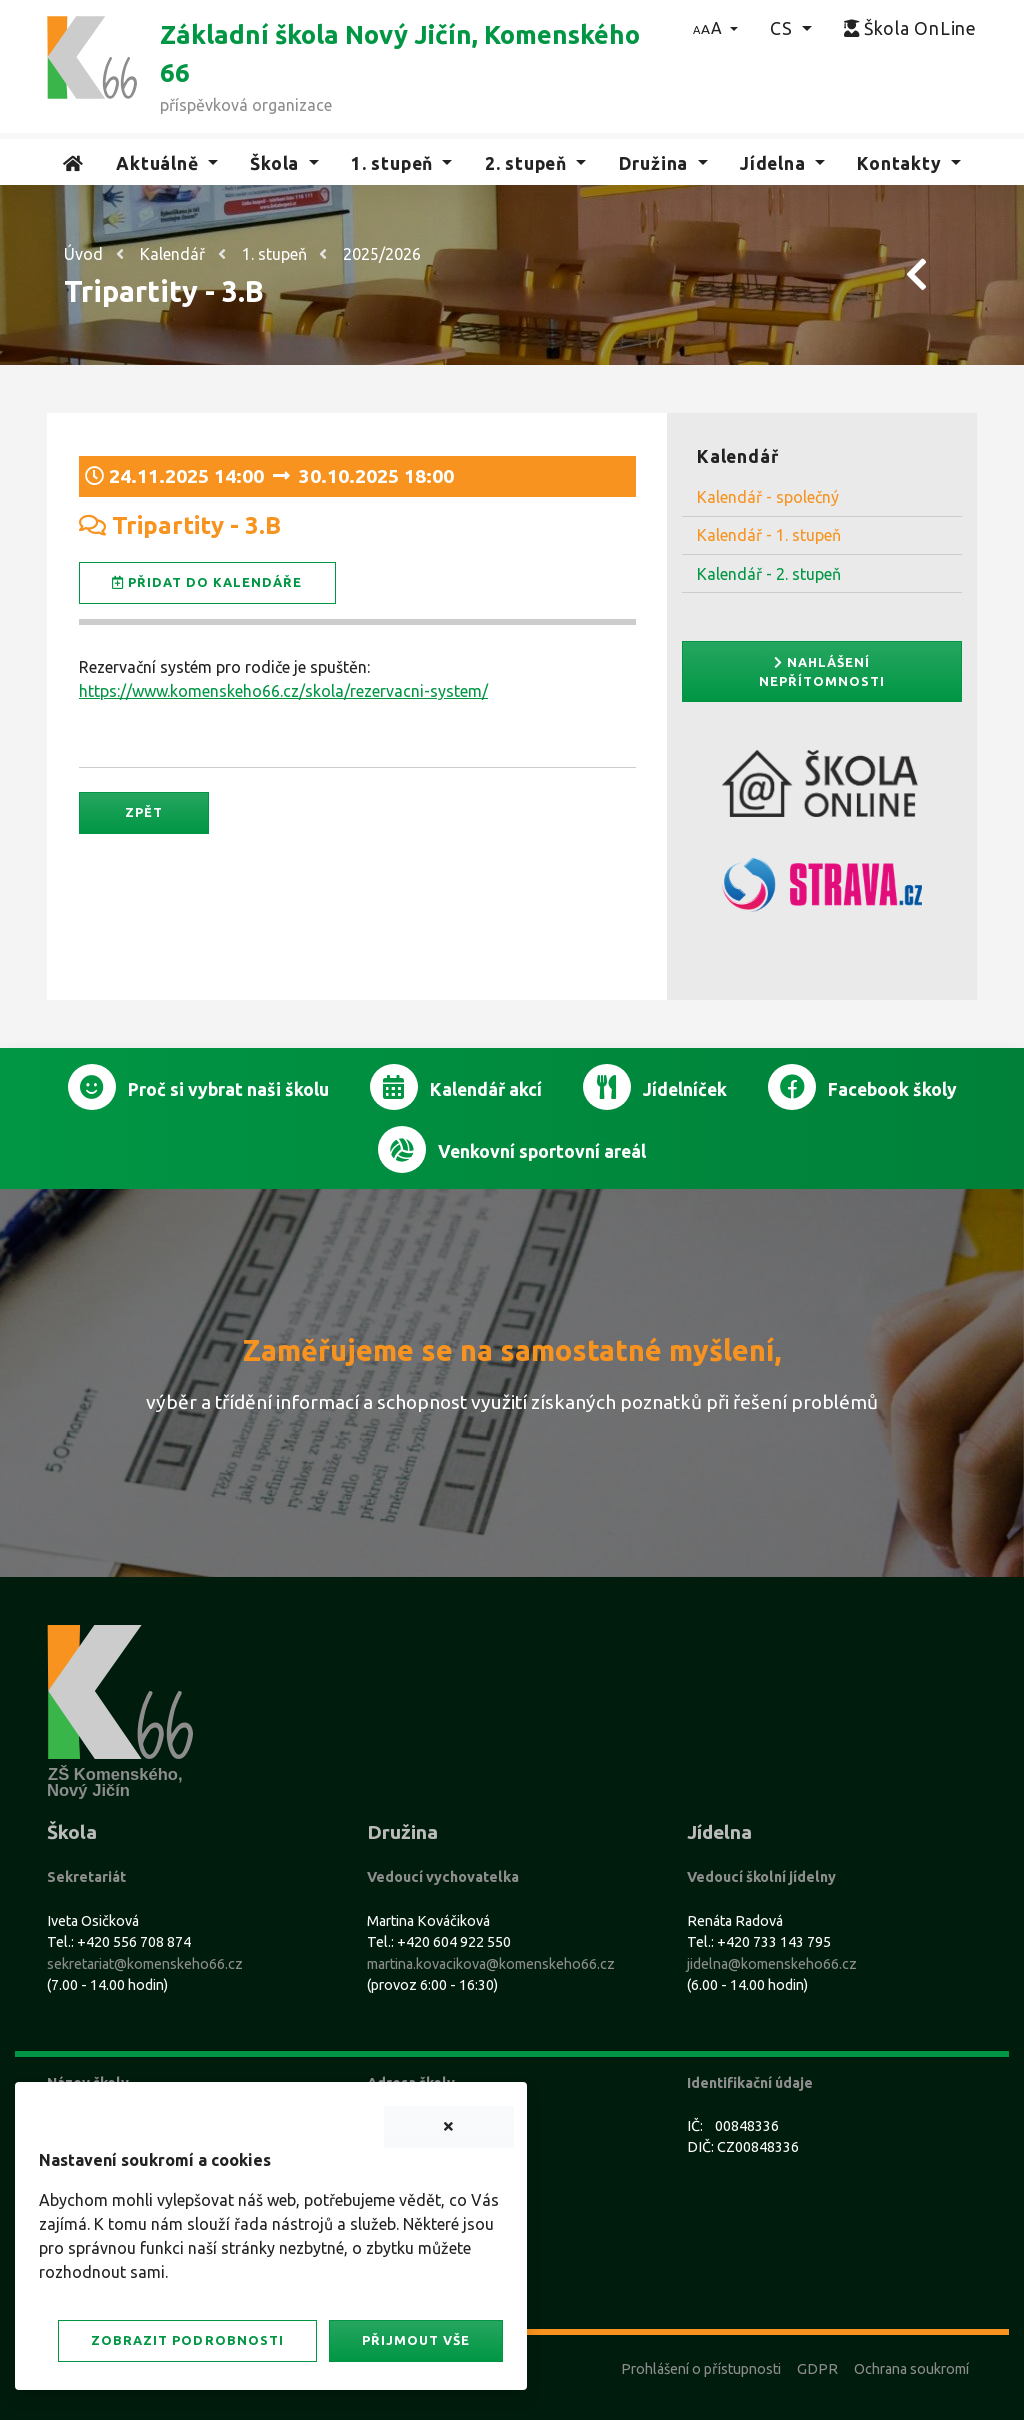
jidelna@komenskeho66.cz (772, 1964)
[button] (715, 28)
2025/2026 (382, 254)
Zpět (144, 812)
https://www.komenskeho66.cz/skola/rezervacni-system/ (283, 691)
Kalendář (172, 254)
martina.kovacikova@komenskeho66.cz (491, 1964)
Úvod (83, 254)
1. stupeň (274, 254)
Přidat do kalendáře (207, 582)
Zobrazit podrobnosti (187, 2340)
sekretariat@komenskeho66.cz (145, 1964)
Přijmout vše (416, 2340)
